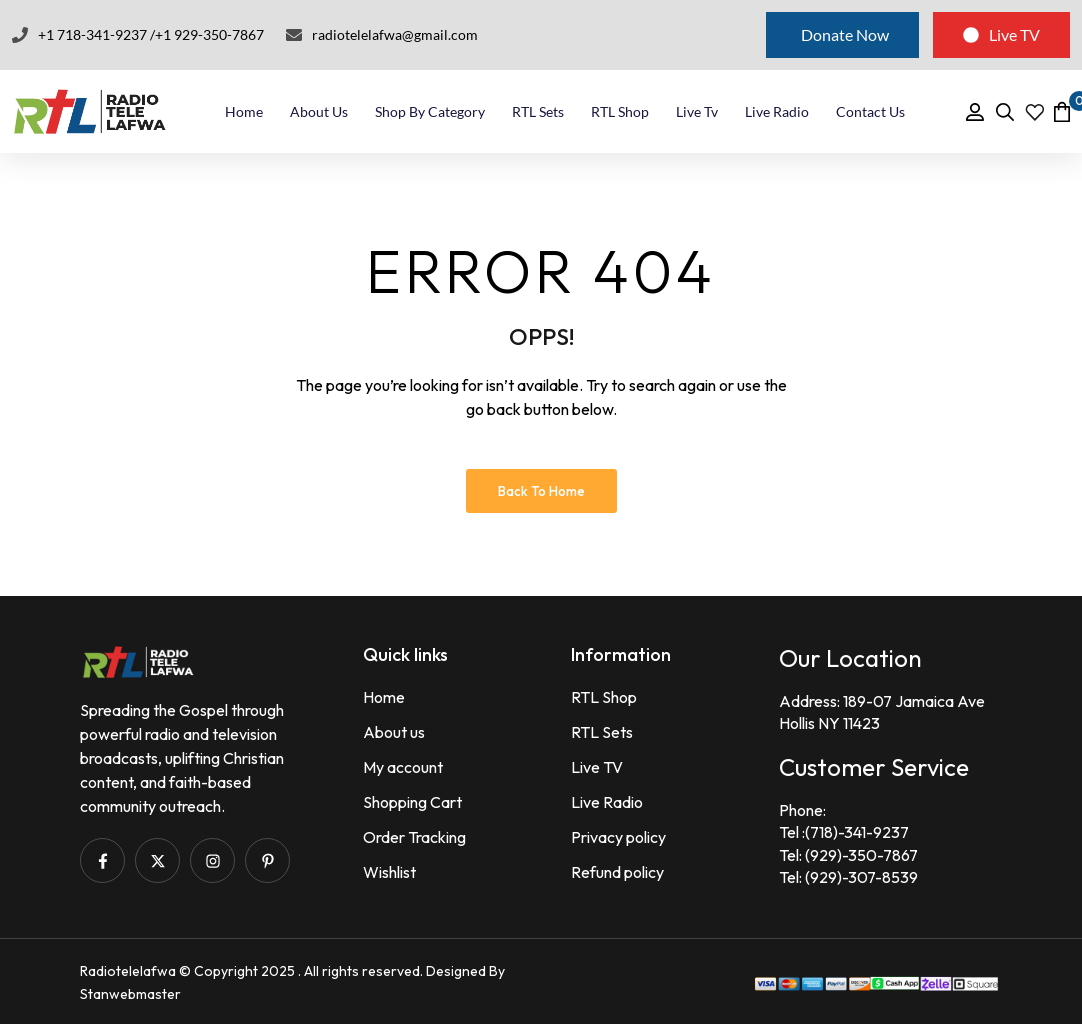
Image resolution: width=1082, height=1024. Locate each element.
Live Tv (697, 111)
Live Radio (777, 111)
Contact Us (870, 111)
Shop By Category (430, 111)
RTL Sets (538, 111)
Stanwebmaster (130, 994)
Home (244, 111)
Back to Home (541, 491)
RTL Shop (620, 111)
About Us (319, 111)
